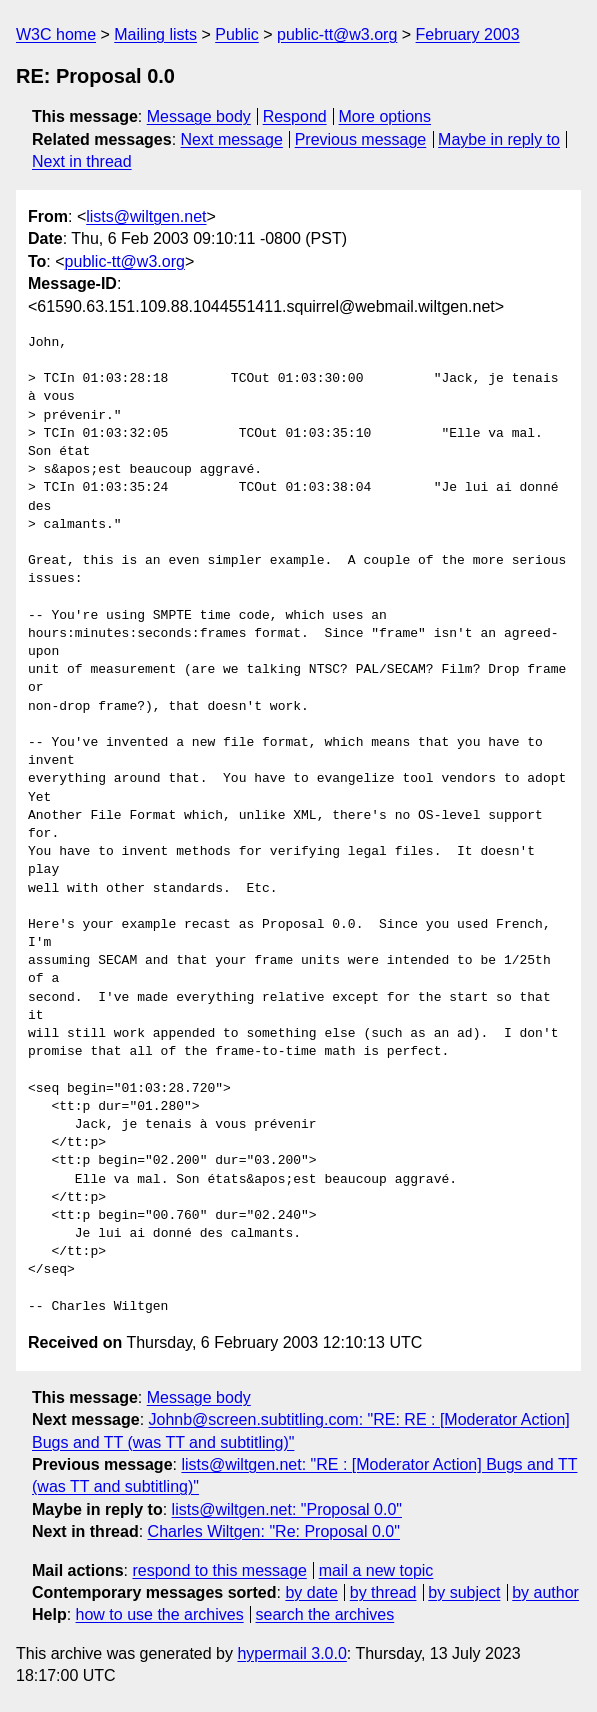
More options (385, 116)
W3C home (56, 34)
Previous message (361, 139)
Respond (295, 116)
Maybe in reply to (499, 139)
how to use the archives (160, 1614)
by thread (383, 1592)
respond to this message (219, 1570)
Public (237, 34)
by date (311, 1592)
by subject (464, 1592)
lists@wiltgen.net (146, 216)
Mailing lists (155, 34)
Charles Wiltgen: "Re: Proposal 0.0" (274, 1531)
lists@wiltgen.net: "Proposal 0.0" (287, 1509)
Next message (232, 139)
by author (545, 1592)
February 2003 (468, 34)
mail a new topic (376, 1570)
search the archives (325, 1614)
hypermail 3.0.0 (291, 1653)
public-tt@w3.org (337, 34)
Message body (199, 116)
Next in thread (82, 161)
